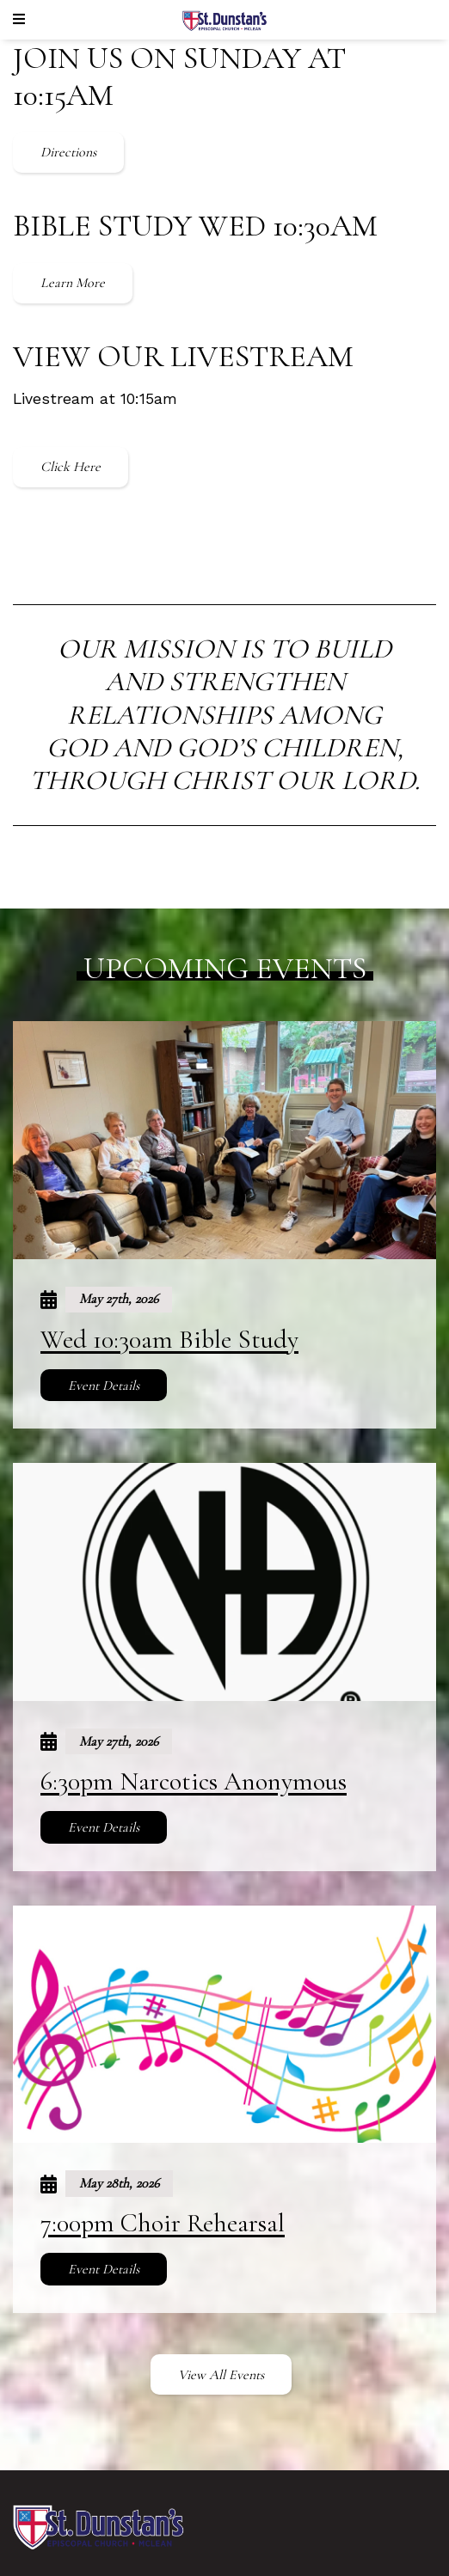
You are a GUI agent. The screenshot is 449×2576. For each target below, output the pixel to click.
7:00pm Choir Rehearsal (162, 2223)
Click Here (70, 466)
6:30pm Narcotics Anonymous (193, 1781)
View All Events (221, 2374)
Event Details (103, 1385)
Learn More (72, 282)
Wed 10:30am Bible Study (169, 1339)
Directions (68, 152)
